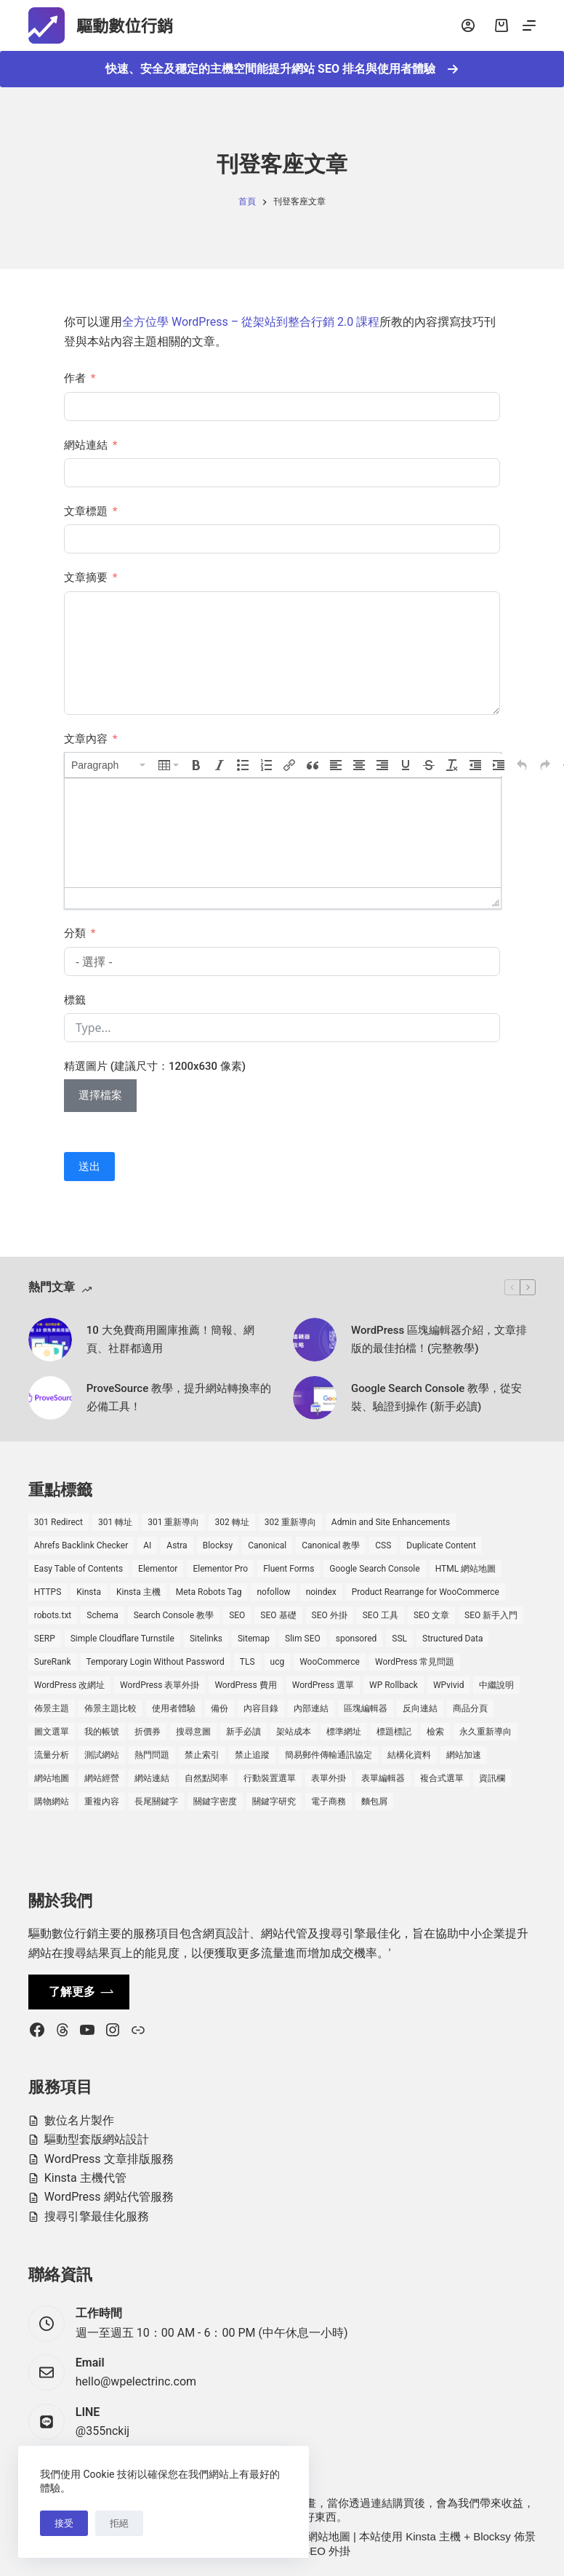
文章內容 (86, 738)
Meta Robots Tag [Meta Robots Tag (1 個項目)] (209, 1592)
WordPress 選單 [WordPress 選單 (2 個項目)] (323, 1685)
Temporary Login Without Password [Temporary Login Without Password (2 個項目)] (155, 1662)
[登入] (468, 25)
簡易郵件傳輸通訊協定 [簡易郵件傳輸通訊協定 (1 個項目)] (328, 1755)
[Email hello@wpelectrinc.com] (46, 2372)
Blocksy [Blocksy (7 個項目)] (218, 1545)
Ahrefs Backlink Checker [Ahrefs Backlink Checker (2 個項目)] (81, 1545)
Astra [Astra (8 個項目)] (176, 1545)
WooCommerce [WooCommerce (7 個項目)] (329, 1662)
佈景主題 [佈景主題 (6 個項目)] (51, 1708)
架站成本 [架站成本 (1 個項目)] (293, 1732)
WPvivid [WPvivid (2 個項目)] (448, 1685)
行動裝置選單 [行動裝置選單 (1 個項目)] (269, 1778)
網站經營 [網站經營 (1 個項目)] (101, 1778)
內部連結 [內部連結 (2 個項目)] (311, 1708)
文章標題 (86, 511)
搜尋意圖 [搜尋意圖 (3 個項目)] (193, 1732)
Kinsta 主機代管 (85, 2178)
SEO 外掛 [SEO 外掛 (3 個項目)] (329, 1615)
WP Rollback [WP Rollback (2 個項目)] (393, 1685)
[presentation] (109, 765)
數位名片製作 (79, 2120)
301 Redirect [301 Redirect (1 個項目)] (58, 1522)
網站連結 (86, 445)
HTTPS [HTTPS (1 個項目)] (48, 1592)
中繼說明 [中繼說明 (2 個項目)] (496, 1685)
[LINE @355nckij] (46, 2422)
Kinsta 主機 (433, 2536)
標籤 (75, 1000)
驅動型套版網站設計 (96, 2139)
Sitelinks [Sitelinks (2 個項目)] (206, 1638)
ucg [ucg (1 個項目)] (277, 1662)
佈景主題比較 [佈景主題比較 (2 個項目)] (110, 1708)
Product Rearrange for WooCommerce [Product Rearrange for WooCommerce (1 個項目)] (425, 1592)
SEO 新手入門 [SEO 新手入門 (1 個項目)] (490, 1615)
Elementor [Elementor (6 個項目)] (157, 1569)
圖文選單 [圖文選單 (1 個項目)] (51, 1732)
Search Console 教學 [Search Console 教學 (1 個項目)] (174, 1615)
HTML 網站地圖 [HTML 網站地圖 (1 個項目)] (465, 1569)
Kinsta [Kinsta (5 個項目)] (88, 1592)
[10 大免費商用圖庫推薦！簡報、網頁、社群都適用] (50, 1339)
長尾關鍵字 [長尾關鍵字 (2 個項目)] (156, 1801)
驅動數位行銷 (137, 25)
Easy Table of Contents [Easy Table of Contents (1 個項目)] (78, 1569)
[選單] (529, 25)
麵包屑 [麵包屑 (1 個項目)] (374, 1801)
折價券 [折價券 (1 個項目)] (147, 1732)
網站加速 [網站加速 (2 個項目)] (463, 1755)
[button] (109, 765)
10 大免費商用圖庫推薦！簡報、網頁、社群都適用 (170, 1339)
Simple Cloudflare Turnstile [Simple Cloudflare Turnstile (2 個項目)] (122, 1638)
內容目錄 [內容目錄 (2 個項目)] (260, 1708)
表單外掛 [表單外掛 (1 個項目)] (328, 1778)
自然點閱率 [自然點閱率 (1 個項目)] (206, 1778)
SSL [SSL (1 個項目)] (399, 1638)
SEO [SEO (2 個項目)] (237, 1615)
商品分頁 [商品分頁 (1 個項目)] (470, 1708)
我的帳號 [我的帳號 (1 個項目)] (101, 1732)
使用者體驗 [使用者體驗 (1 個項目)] (174, 1708)
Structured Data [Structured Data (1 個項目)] (452, 1638)
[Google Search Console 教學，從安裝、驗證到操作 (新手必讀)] (315, 1398)
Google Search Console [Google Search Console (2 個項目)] (374, 1569)
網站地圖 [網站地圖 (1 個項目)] (51, 1778)
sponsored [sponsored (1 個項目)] (356, 1638)
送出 (89, 1166)
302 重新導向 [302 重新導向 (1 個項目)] (290, 1522)
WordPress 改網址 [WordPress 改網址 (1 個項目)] (69, 1685)
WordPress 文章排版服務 (109, 2159)
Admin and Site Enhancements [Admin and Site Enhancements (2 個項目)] (390, 1522)
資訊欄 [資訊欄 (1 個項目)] (492, 1778)
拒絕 (119, 2523)
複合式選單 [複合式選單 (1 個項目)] (442, 1778)
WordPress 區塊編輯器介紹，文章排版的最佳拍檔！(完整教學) (439, 1339)
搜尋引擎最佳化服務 (96, 2216)
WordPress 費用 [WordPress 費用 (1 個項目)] (245, 1685)
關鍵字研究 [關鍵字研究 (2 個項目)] (274, 1801)
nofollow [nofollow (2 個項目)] (273, 1592)
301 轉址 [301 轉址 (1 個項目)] (115, 1522)
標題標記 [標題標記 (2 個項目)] (393, 1732)
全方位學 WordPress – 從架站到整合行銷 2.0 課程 (250, 322)
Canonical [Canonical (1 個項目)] (267, 1545)
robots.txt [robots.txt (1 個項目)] (52, 1615)
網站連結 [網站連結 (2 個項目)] (151, 1778)
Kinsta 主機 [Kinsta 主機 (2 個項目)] (138, 1592)
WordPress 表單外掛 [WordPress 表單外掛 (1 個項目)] (159, 1685)
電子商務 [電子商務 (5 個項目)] (328, 1801)
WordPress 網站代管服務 (109, 2197)
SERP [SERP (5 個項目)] (44, 1638)
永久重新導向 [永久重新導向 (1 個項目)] (485, 1732)
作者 (75, 378)
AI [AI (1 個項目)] (147, 1545)
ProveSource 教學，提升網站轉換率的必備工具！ (178, 1397)
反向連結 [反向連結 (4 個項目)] (420, 1708)
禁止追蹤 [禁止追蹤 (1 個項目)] (252, 1755)
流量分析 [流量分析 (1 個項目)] (51, 1755)
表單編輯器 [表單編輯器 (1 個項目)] (383, 1778)
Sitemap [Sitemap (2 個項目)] (254, 1638)
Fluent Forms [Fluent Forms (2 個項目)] (288, 1569)
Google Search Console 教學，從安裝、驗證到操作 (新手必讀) (436, 1397)
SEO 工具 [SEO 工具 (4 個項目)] (380, 1615)
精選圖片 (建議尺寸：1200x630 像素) (155, 1066)
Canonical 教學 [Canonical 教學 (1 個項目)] (331, 1545)
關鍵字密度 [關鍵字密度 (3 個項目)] (215, 1801)
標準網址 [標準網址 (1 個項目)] (343, 1732)
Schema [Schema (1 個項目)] (102, 1615)
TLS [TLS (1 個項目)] (247, 1662)
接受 (64, 2523)
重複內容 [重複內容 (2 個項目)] (101, 1801)
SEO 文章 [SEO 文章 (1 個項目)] (431, 1615)
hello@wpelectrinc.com (136, 2381)
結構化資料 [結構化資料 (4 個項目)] (409, 1755)
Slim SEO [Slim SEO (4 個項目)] (303, 1638)
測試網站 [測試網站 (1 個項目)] (101, 1755)
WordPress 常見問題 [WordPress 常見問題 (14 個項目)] (414, 1662)
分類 (75, 933)
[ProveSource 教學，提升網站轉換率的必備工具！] (50, 1398)
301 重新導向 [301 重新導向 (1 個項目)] (173, 1522)
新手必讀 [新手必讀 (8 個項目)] (243, 1732)
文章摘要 (86, 577)
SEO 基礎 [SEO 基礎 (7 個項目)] (278, 1615)
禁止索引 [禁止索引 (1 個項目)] (202, 1755)
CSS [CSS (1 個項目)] (383, 1545)
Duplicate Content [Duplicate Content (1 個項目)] (440, 1545)
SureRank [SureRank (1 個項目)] (52, 1662)
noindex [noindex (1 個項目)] (321, 1592)
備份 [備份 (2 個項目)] (219, 1708)
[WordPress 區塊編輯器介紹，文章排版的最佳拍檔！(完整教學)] (315, 1339)
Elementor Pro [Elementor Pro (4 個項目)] (220, 1569)
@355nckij (102, 2431)
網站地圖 (328, 2536)
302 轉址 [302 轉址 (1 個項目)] (231, 1522)
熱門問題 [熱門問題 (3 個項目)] (151, 1755)
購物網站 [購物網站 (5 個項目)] (51, 1801)
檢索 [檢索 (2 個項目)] (435, 1732)
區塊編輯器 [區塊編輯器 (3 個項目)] (365, 1708)
